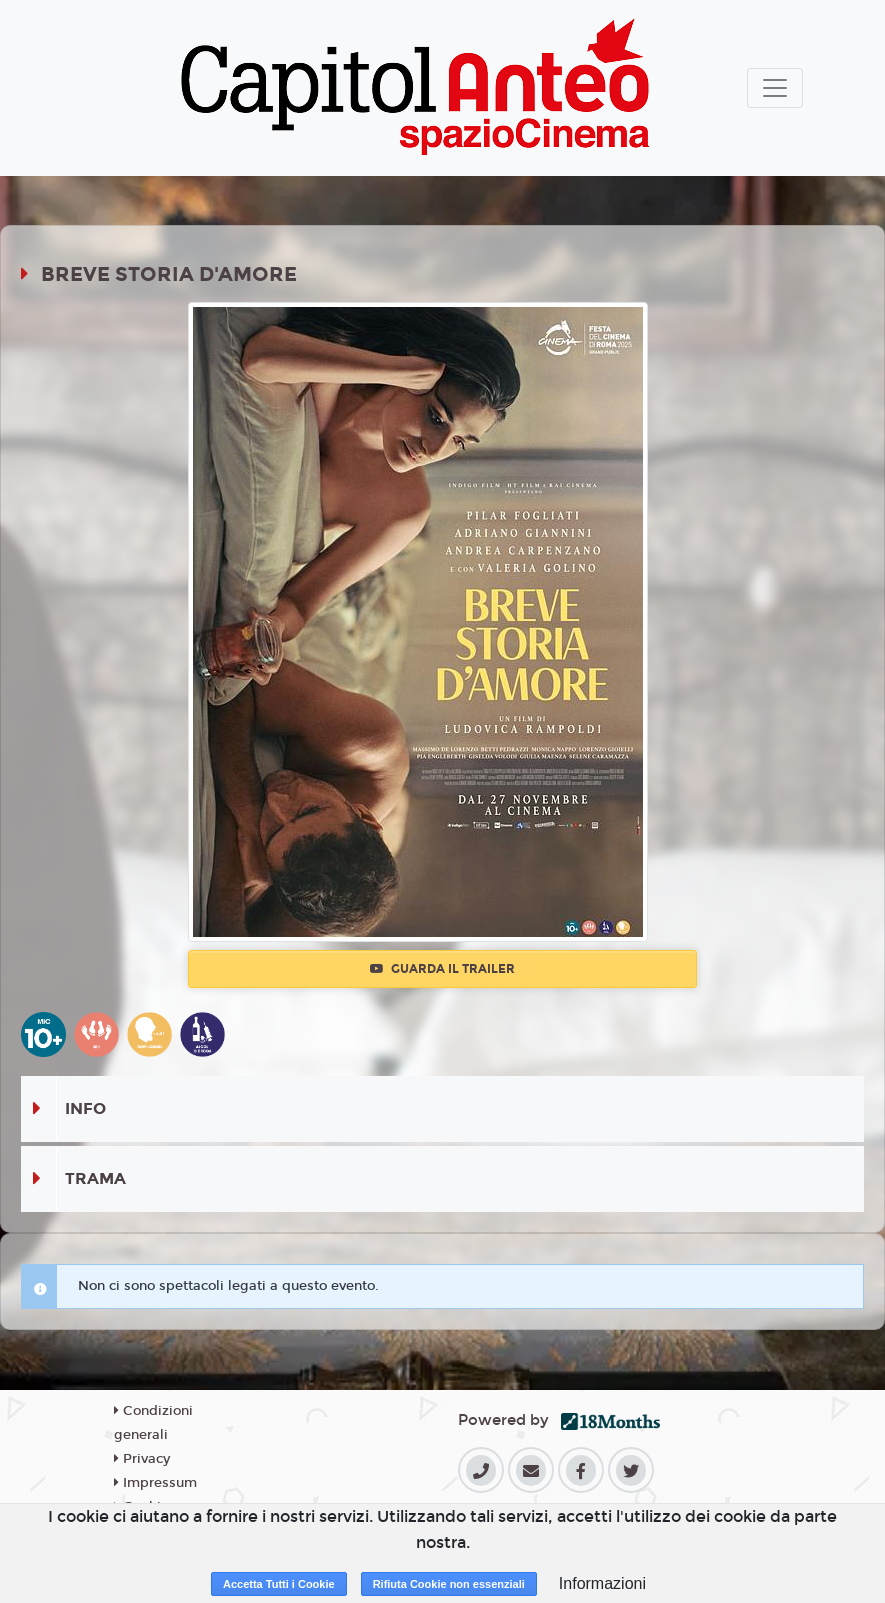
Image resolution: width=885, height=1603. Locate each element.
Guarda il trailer (442, 969)
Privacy (142, 1459)
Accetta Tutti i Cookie (279, 1584)
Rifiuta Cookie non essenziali (449, 1584)
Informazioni (602, 1583)
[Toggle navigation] (775, 88)
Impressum (155, 1483)
